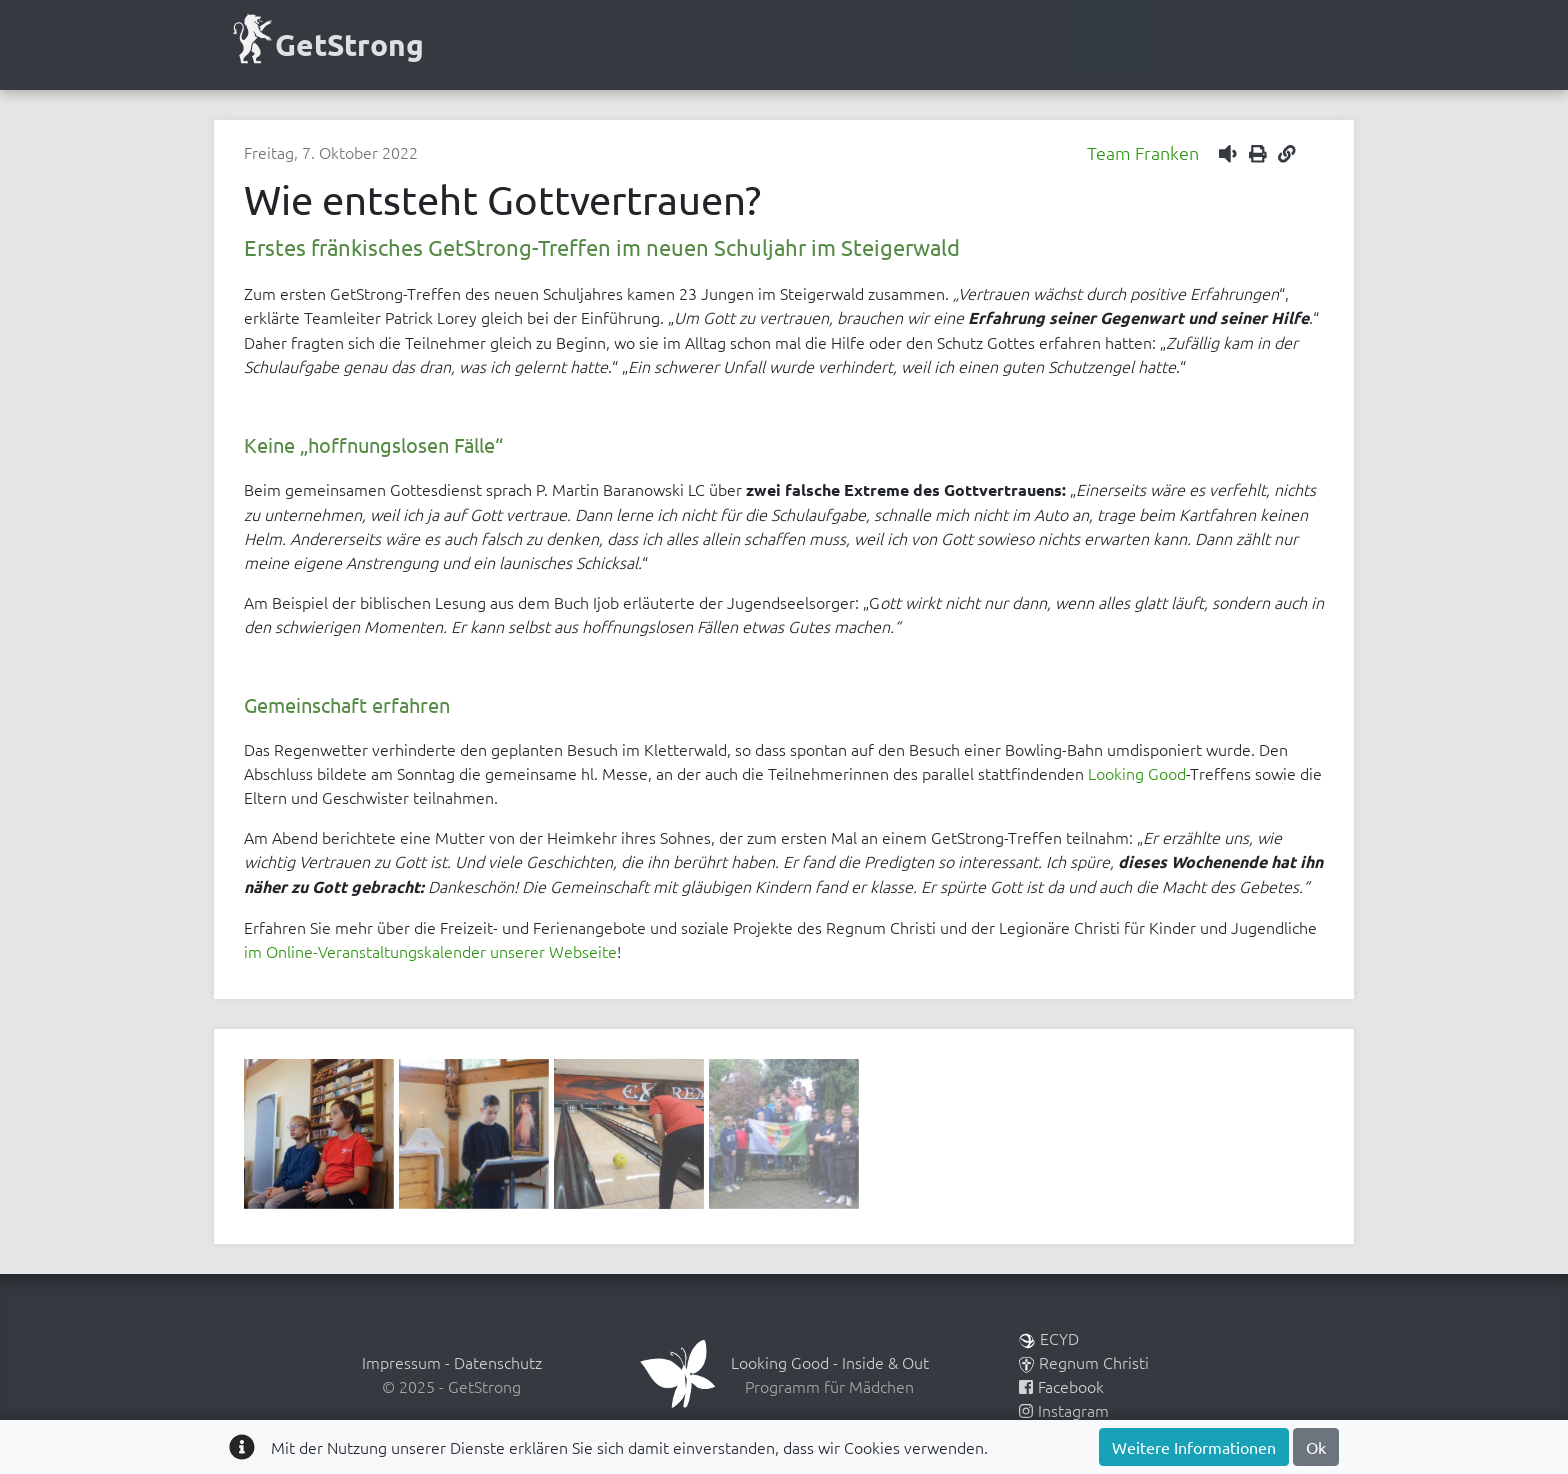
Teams (1203, 55)
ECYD (1049, 1338)
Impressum (401, 1362)
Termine (1010, 55)
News (1110, 55)
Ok (1316, 1447)
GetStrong (326, 42)
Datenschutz (498, 1362)
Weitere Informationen (1194, 1447)
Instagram (1064, 1410)
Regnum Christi (1084, 1362)
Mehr (1295, 55)
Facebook (1061, 1386)
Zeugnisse (895, 55)
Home (787, 55)
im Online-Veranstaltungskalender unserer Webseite (430, 951)
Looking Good (1137, 773)
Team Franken (1143, 152)
